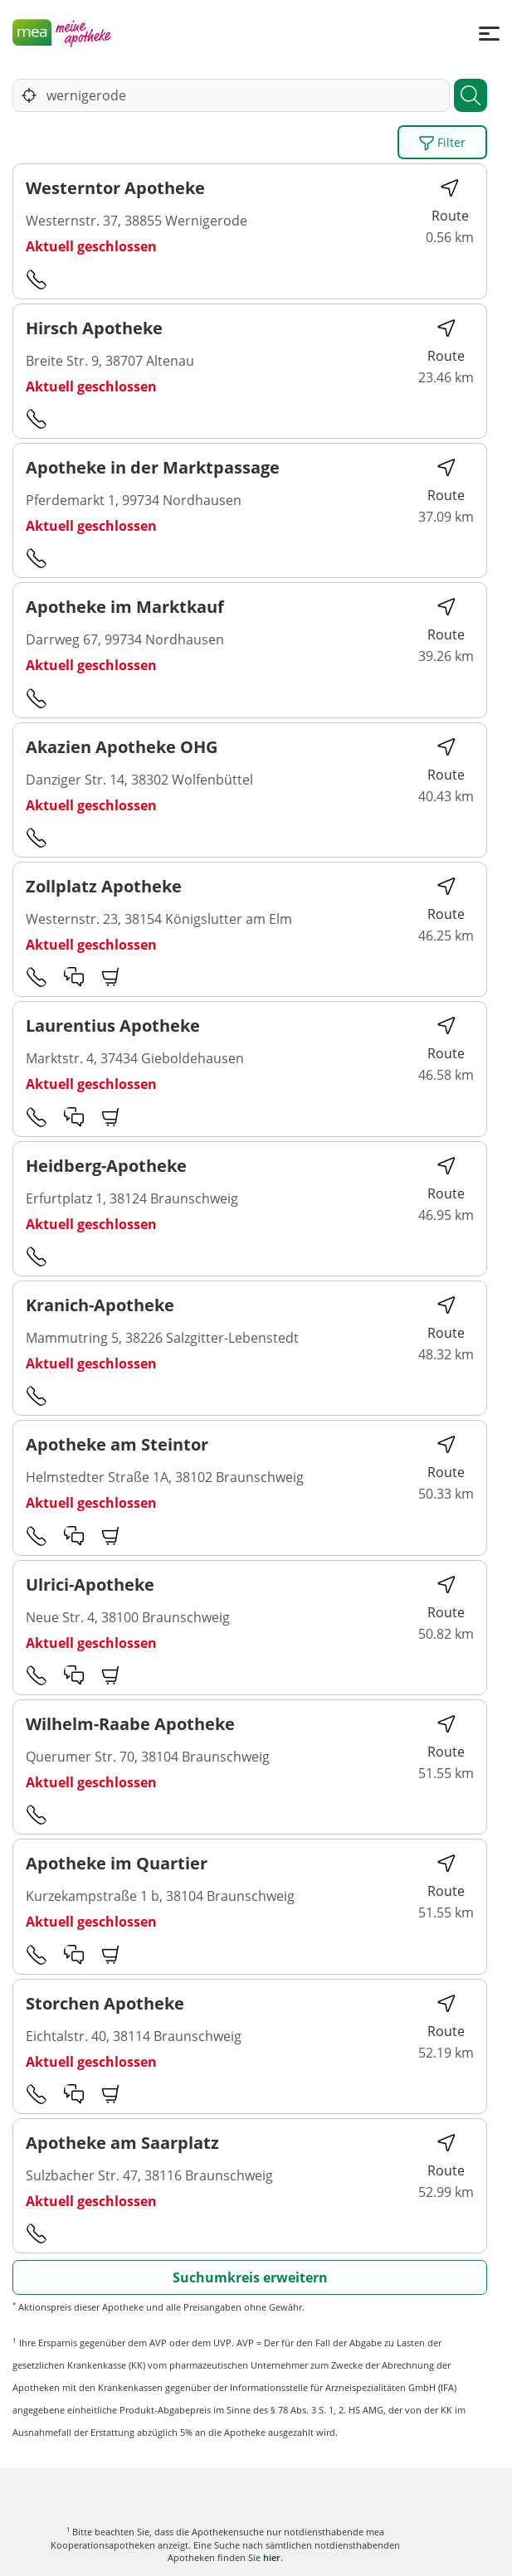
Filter (442, 142)
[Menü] (489, 32)
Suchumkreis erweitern (250, 2277)
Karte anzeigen (255, 2551)
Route (450, 201)
